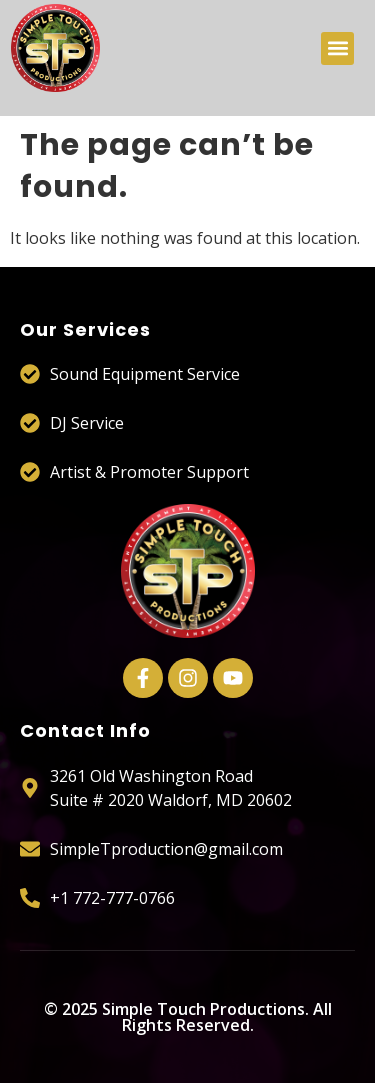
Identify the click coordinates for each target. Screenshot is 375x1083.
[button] (337, 48)
